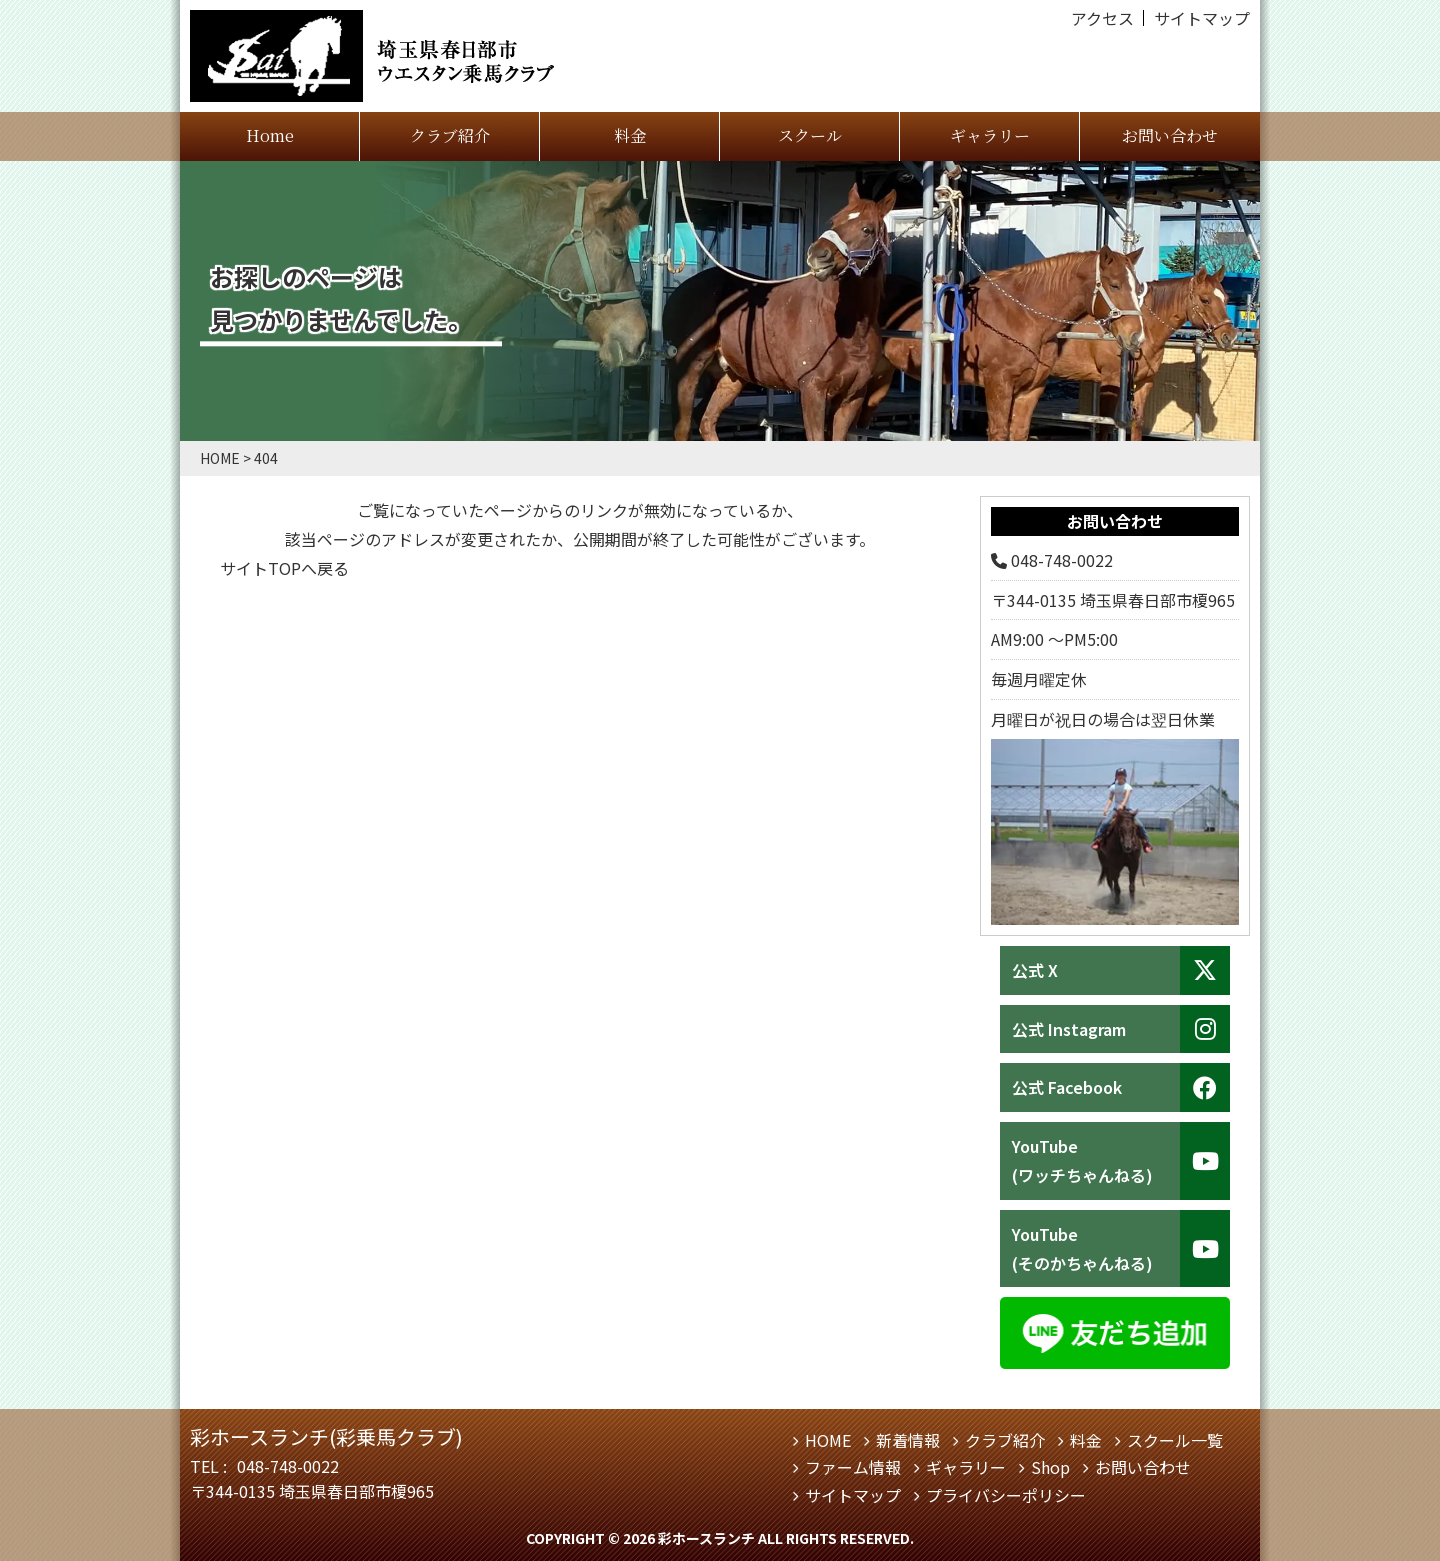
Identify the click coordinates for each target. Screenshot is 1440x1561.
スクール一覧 (1175, 1440)
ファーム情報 (853, 1467)
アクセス (1102, 18)
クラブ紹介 (450, 135)
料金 (630, 135)
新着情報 (908, 1440)
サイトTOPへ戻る (284, 568)
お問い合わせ (1170, 135)
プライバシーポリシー (1006, 1495)
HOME (828, 1440)
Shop (1050, 1467)
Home (270, 135)
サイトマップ (1202, 18)
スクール (810, 135)
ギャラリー (990, 135)
